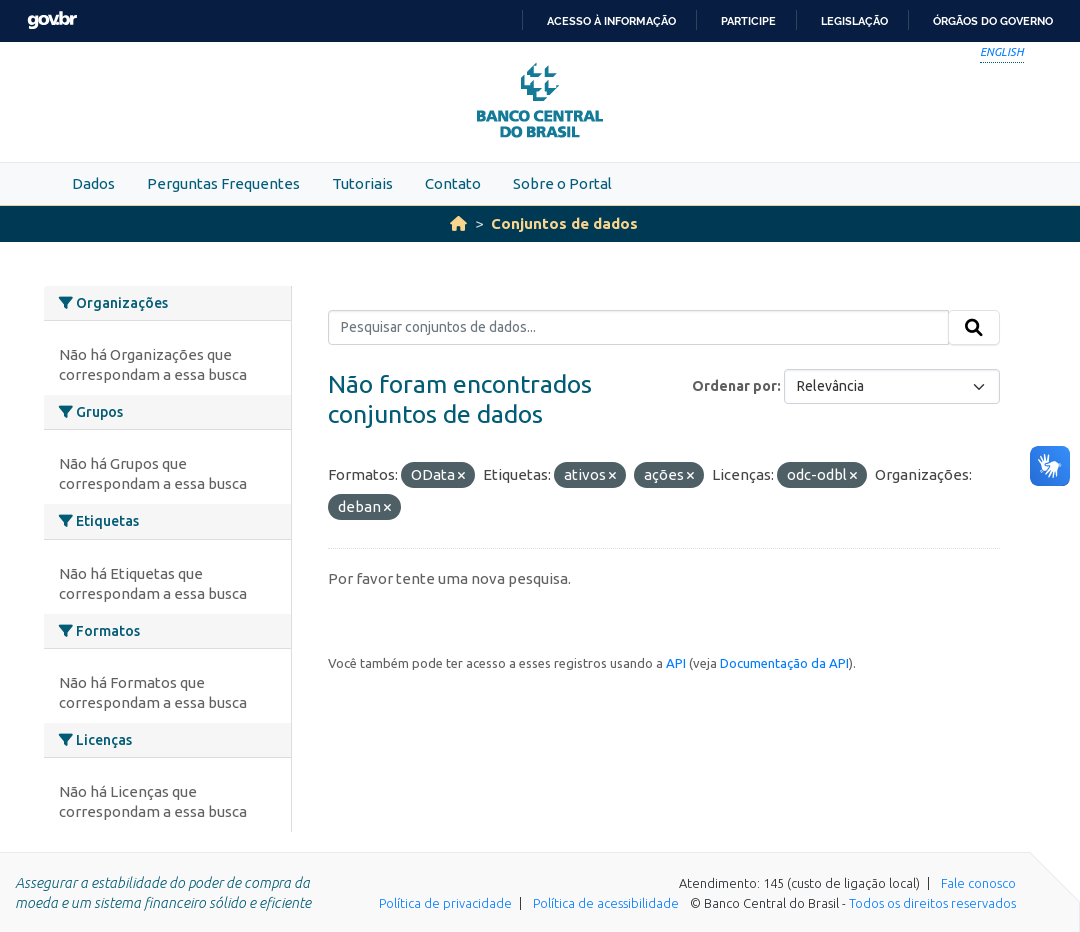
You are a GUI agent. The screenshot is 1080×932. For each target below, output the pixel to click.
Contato (453, 183)
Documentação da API (784, 663)
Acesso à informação (611, 21)
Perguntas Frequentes (223, 183)
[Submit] (974, 328)
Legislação (854, 21)
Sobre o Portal (562, 183)
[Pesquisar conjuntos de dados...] (638, 328)
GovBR (52, 20)
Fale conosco (978, 883)
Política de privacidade (445, 903)
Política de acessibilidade (606, 903)
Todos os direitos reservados (932, 903)
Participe (748, 21)
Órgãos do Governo (993, 21)
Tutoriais (362, 183)
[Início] (458, 223)
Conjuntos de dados (564, 223)
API (676, 663)
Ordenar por (734, 386)
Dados (93, 183)
